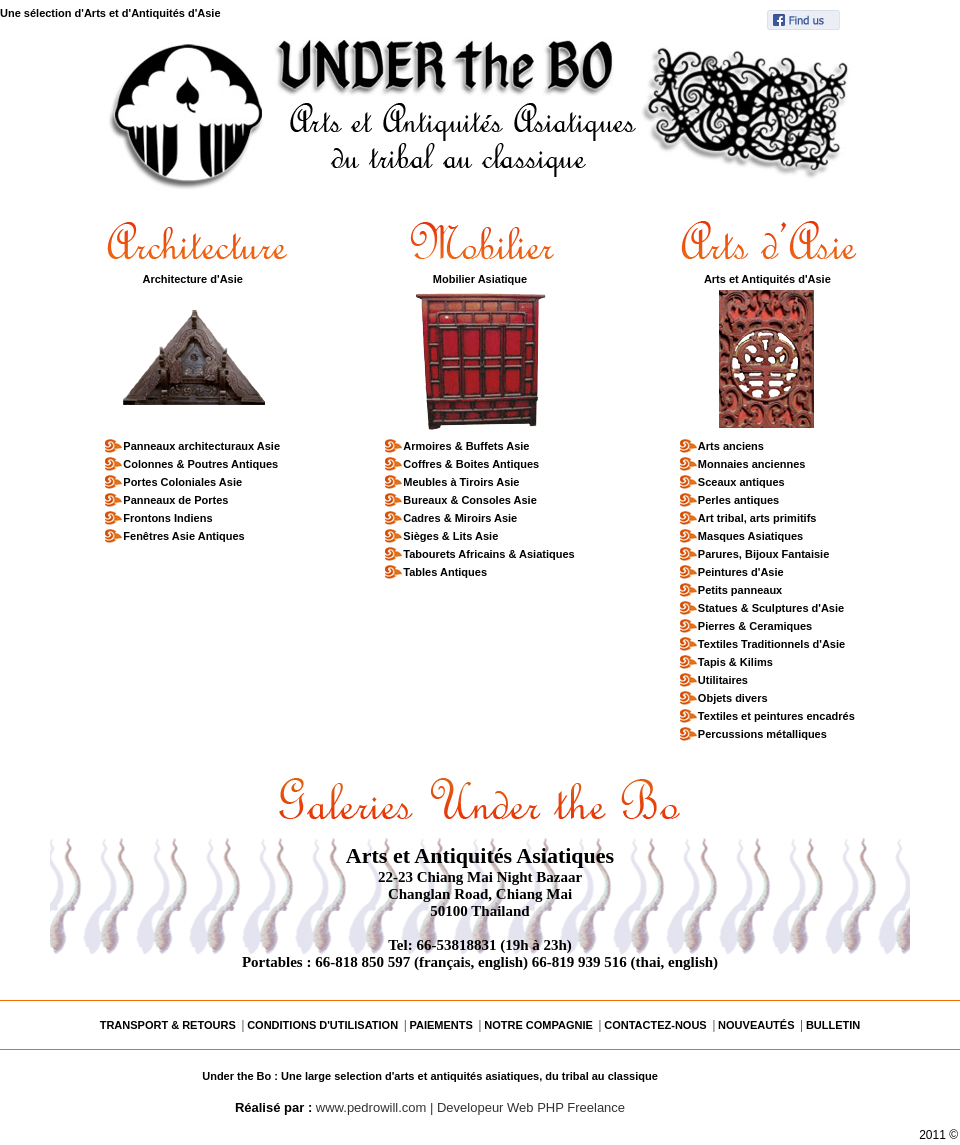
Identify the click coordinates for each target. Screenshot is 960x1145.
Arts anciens (730, 443)
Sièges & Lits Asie (450, 533)
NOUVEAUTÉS (756, 1025)
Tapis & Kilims (735, 659)
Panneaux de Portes (175, 497)
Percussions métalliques (762, 731)
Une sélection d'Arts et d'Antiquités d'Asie (110, 13)
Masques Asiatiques (750, 533)
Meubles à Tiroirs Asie (460, 479)
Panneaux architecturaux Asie (201, 443)
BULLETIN (833, 1025)
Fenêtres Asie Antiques (183, 533)
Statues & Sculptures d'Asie (770, 605)
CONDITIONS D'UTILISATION (322, 1025)
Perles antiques (738, 497)
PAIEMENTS (440, 1025)
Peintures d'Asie (740, 569)
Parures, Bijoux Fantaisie (763, 551)
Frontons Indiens (167, 515)
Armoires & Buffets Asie (465, 443)
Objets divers (732, 695)
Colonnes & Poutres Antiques (200, 461)
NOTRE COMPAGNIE (538, 1025)
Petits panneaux (739, 587)
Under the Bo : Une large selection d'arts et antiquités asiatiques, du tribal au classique (430, 1076)
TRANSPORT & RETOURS (168, 1025)
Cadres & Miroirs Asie (459, 515)
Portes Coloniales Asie (182, 479)
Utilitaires (722, 677)
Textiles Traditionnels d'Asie (771, 641)
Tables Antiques (444, 569)
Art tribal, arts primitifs (757, 515)
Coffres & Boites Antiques (470, 461)
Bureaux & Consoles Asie (469, 497)
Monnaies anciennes (751, 461)
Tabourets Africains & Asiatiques (488, 551)
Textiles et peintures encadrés (776, 713)
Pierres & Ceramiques (754, 623)
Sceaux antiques (741, 479)
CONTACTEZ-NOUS (655, 1025)
